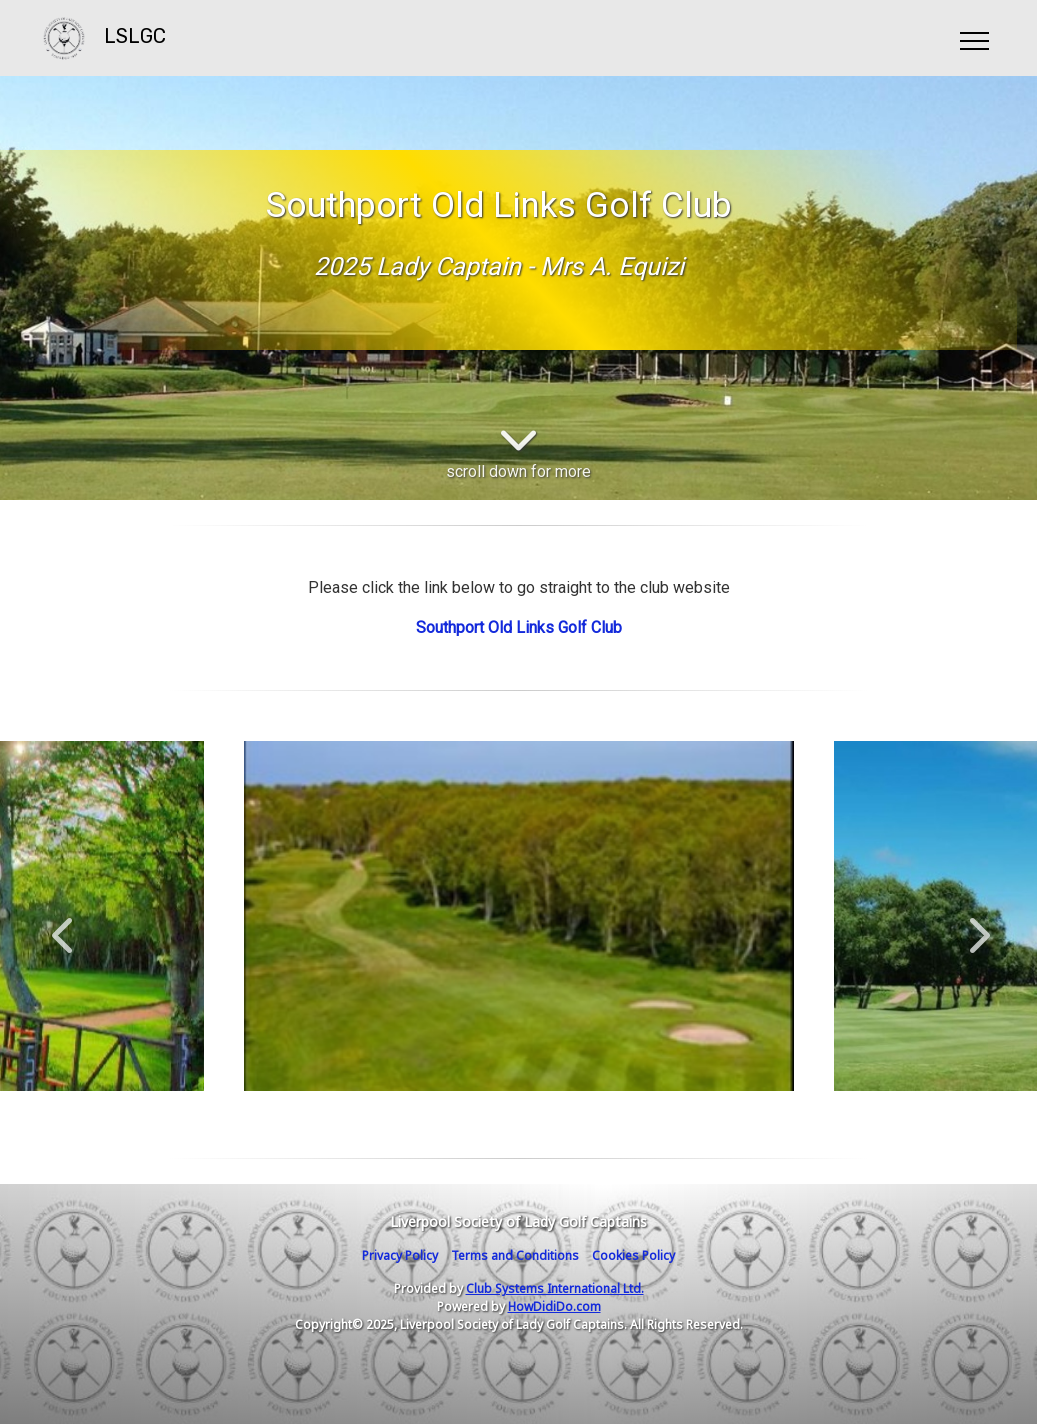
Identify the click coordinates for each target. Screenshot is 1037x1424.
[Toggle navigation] (973, 38)
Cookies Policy (633, 1255)
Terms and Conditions (515, 1255)
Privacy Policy (400, 1255)
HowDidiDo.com (554, 1306)
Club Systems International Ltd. (555, 1288)
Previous (62, 925)
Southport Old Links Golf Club (519, 627)
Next (975, 925)
